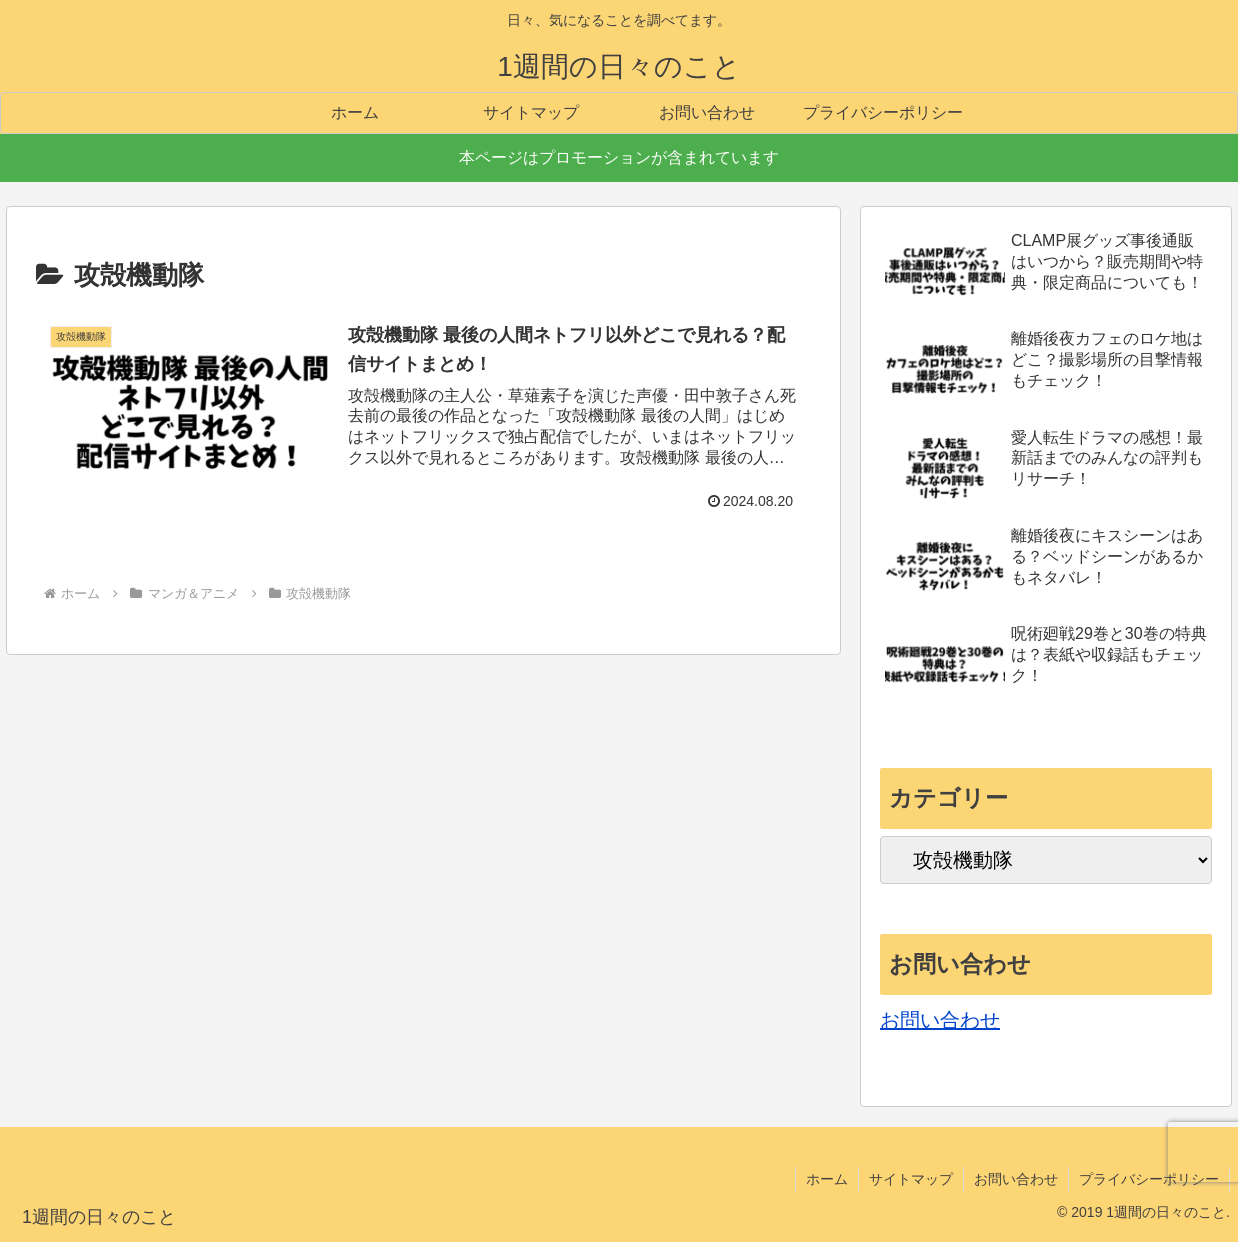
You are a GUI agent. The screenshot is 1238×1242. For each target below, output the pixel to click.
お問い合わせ (940, 1020)
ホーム (827, 1179)
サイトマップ (911, 1179)
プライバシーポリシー (1149, 1179)
